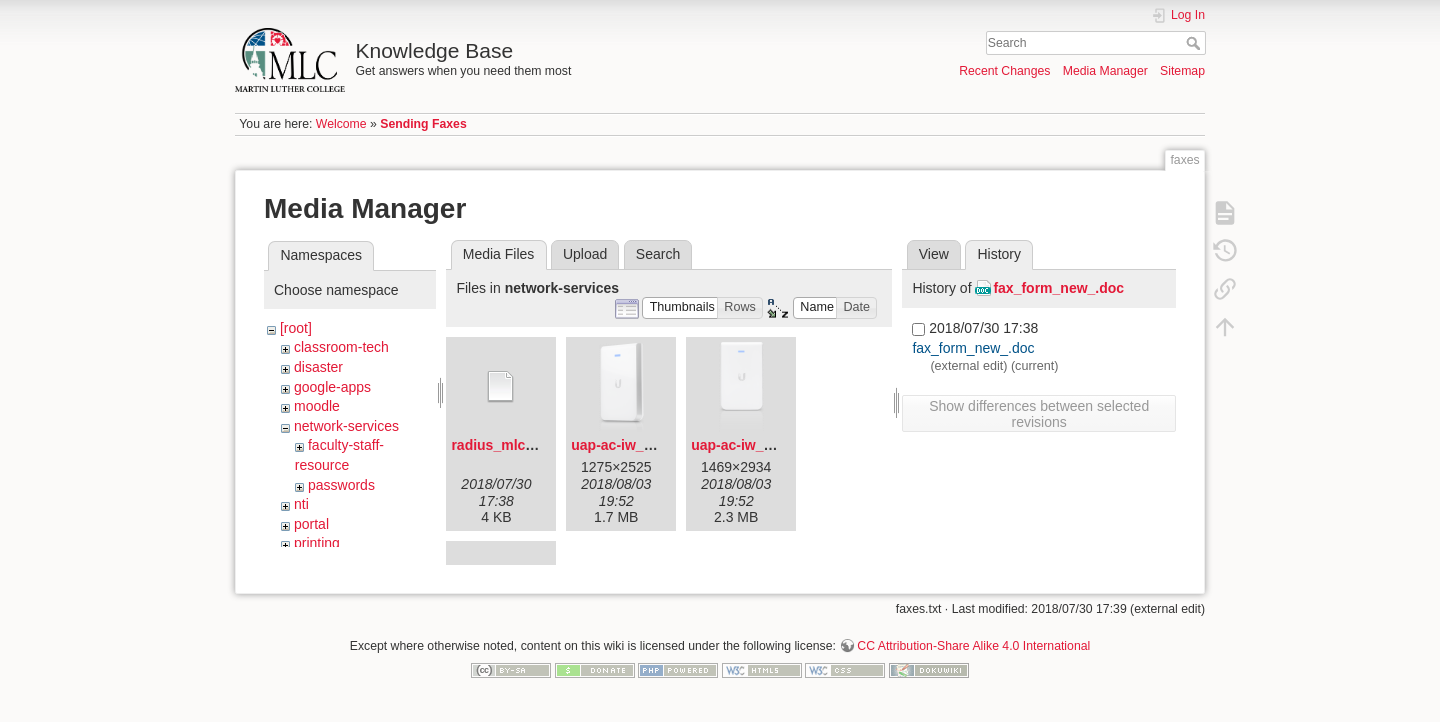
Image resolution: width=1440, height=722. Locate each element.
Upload (585, 254)
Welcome (341, 124)
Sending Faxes (423, 124)
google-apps (332, 387)
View (934, 254)
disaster (318, 367)
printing (317, 543)
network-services (346, 426)
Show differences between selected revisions (1039, 414)
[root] (296, 328)
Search (1195, 43)
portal (311, 524)
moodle (317, 406)
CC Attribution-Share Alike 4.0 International (973, 656)
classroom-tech (341, 347)
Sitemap (1182, 71)
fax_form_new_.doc (1058, 288)
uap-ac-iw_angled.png (644, 445)
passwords (341, 485)
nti (301, 504)
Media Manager (1105, 71)
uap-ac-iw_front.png (758, 445)
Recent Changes (1004, 71)
